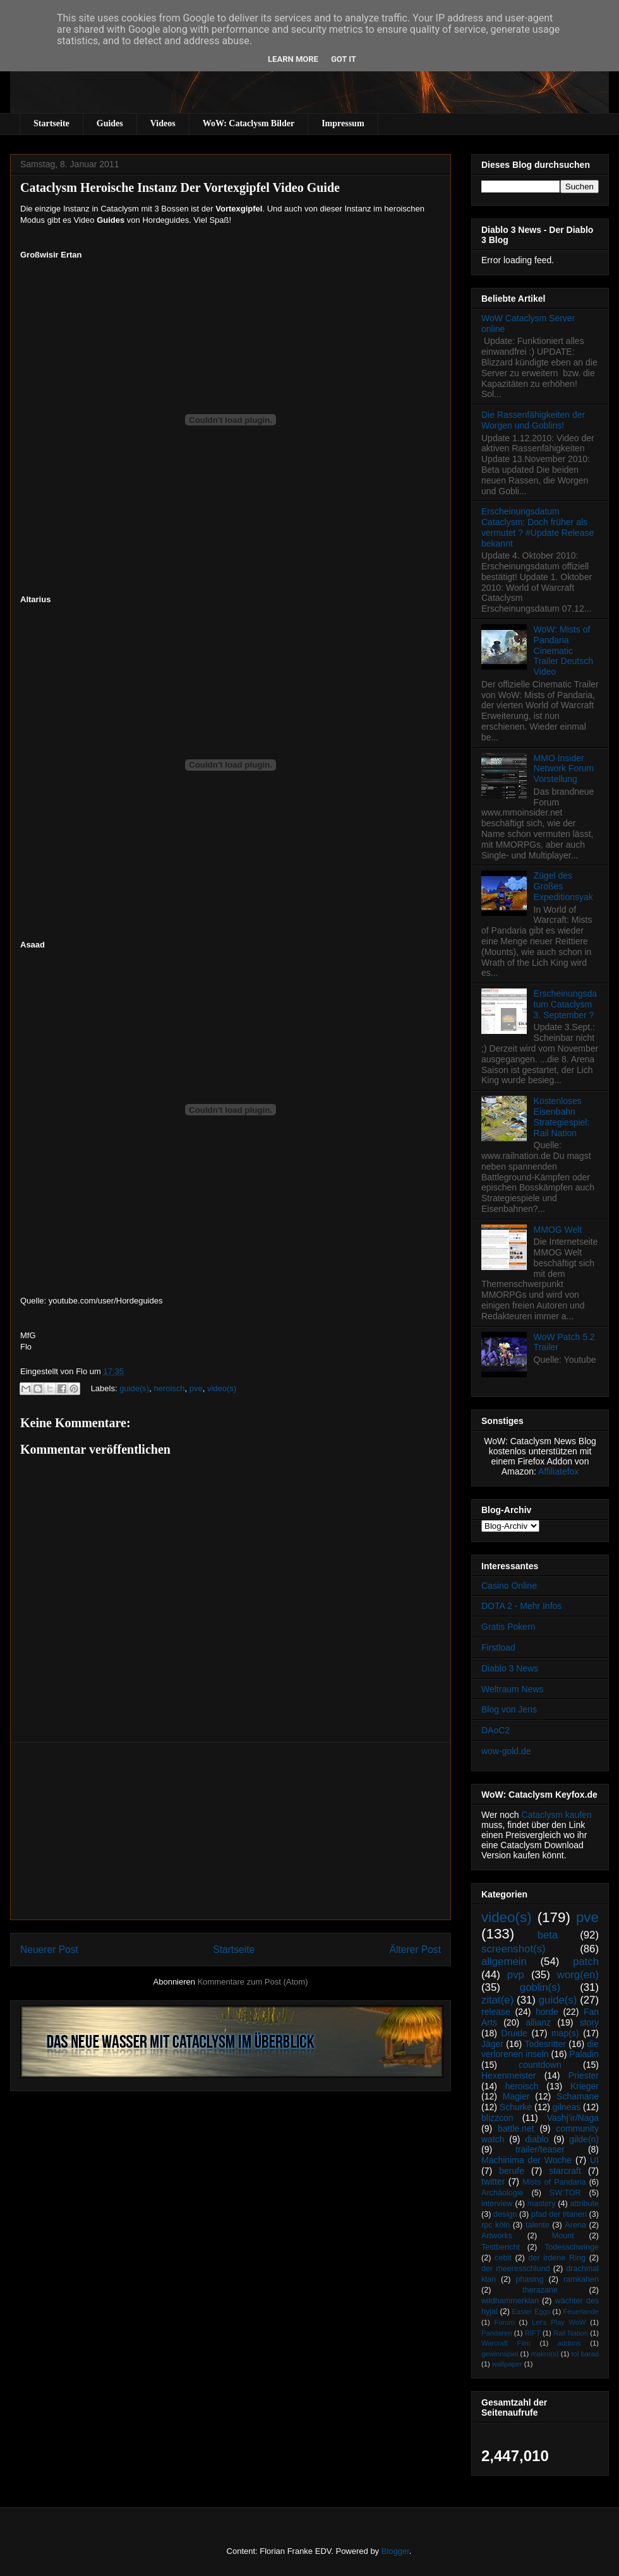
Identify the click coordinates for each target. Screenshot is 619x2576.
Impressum (343, 123)
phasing (529, 2279)
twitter (493, 2181)
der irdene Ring (556, 2257)
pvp (515, 1975)
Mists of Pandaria (554, 2182)
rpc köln (495, 2225)
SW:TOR (565, 2192)
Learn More (293, 59)
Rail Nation (570, 2333)
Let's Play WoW (559, 2322)
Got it (343, 59)
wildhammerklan (510, 2300)
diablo (536, 2139)
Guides (110, 123)
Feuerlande (581, 2311)
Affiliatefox (558, 1471)
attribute (584, 2203)
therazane (540, 2290)
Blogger (395, 2551)
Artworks (496, 2235)
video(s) (221, 1388)
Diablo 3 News (509, 1668)
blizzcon (497, 2118)
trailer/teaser (540, 2149)
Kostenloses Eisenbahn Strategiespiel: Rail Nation (562, 1116)
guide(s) (134, 1388)
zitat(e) (497, 2000)
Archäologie (502, 2192)
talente (538, 2225)
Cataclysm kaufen (557, 1815)
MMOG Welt (558, 1230)
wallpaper (507, 2364)
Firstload (498, 1647)
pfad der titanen (559, 2214)
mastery (541, 2203)
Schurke (516, 2107)
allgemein (504, 1962)
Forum (504, 2322)
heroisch (168, 1388)
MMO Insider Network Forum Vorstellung (564, 769)
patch (586, 1962)
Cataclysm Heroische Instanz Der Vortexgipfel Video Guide (180, 187)
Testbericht (500, 2247)
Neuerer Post (49, 1949)
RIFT (533, 2333)
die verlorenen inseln (540, 2049)
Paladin (584, 2054)
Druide (514, 2033)
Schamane (577, 2096)
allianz (538, 2022)
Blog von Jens (509, 1709)
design (505, 2214)
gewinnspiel (499, 2354)
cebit (503, 2257)
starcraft (565, 2171)
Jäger (492, 2044)
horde (547, 2012)
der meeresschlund (515, 2268)
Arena (575, 2225)
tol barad (585, 2354)
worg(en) (578, 1975)
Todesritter (545, 2044)
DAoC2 (495, 1730)
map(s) (565, 2033)
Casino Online (509, 1586)
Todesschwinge (571, 2247)
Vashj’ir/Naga (573, 2118)
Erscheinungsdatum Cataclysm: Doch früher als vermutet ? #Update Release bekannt (537, 527)
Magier (516, 2096)
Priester (583, 2075)
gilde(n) (584, 2139)
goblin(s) (540, 1987)
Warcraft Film (506, 2343)
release (495, 2012)
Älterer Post (415, 1949)
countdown (540, 2065)
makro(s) (544, 2354)
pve (196, 1388)
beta (548, 1935)
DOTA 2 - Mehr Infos (521, 1606)
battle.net (516, 2128)
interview (497, 2203)
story (589, 2022)
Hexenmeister (508, 2075)
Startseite (51, 123)
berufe (511, 2171)
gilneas (566, 2107)
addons (569, 2343)
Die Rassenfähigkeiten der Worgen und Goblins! (533, 420)
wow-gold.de (506, 1751)
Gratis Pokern (508, 1627)
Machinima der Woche (526, 2160)
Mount (563, 2235)
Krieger (584, 2086)
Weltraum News (512, 1689)
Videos (163, 123)
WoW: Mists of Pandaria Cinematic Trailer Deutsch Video (563, 650)
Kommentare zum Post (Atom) (253, 1981)
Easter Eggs (531, 2311)
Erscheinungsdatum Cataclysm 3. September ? (565, 1004)
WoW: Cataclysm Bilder (248, 123)
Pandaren (496, 2333)
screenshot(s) (513, 1949)
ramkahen (581, 2279)
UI (594, 2160)
